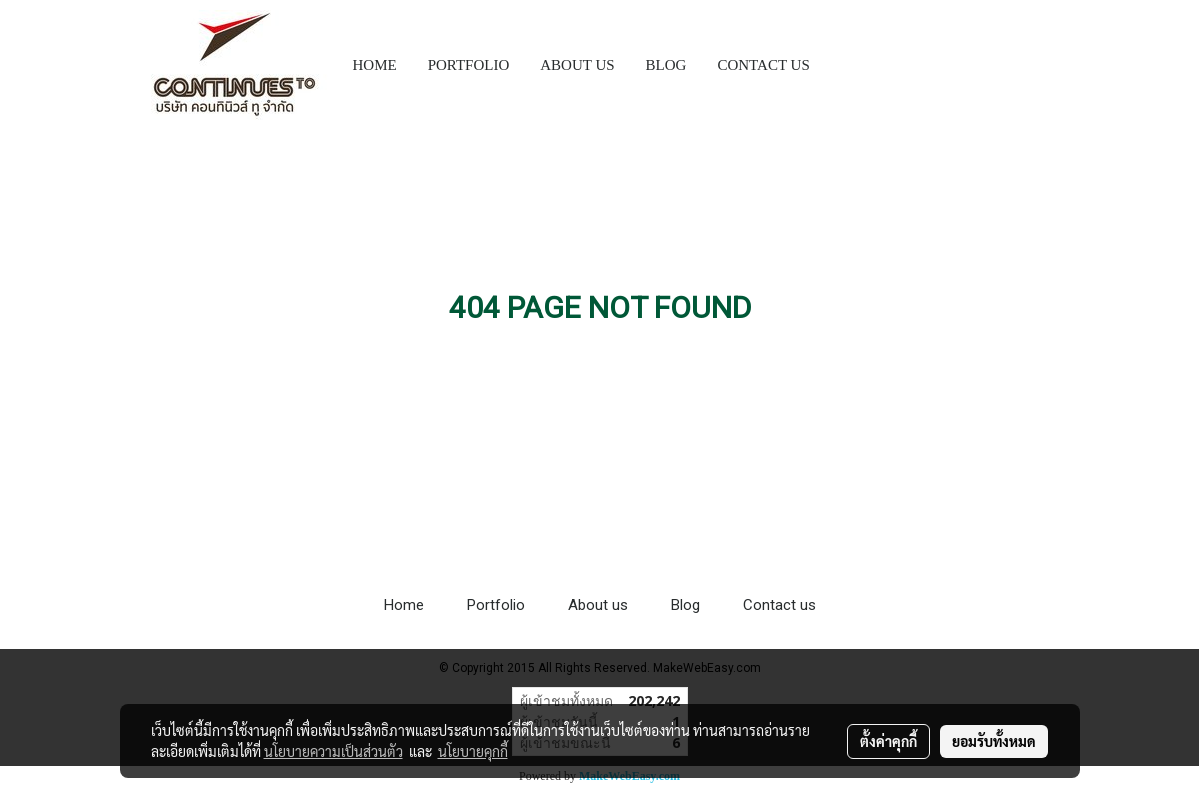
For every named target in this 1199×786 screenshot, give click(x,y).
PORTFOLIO (469, 65)
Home (404, 605)
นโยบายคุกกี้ (473, 751)
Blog (685, 605)
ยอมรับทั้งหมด (994, 741)
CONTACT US (763, 65)
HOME (375, 65)
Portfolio (496, 605)
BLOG (666, 65)
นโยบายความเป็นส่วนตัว (333, 751)
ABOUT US (577, 65)
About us (598, 605)
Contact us (779, 605)
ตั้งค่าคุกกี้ (888, 741)
